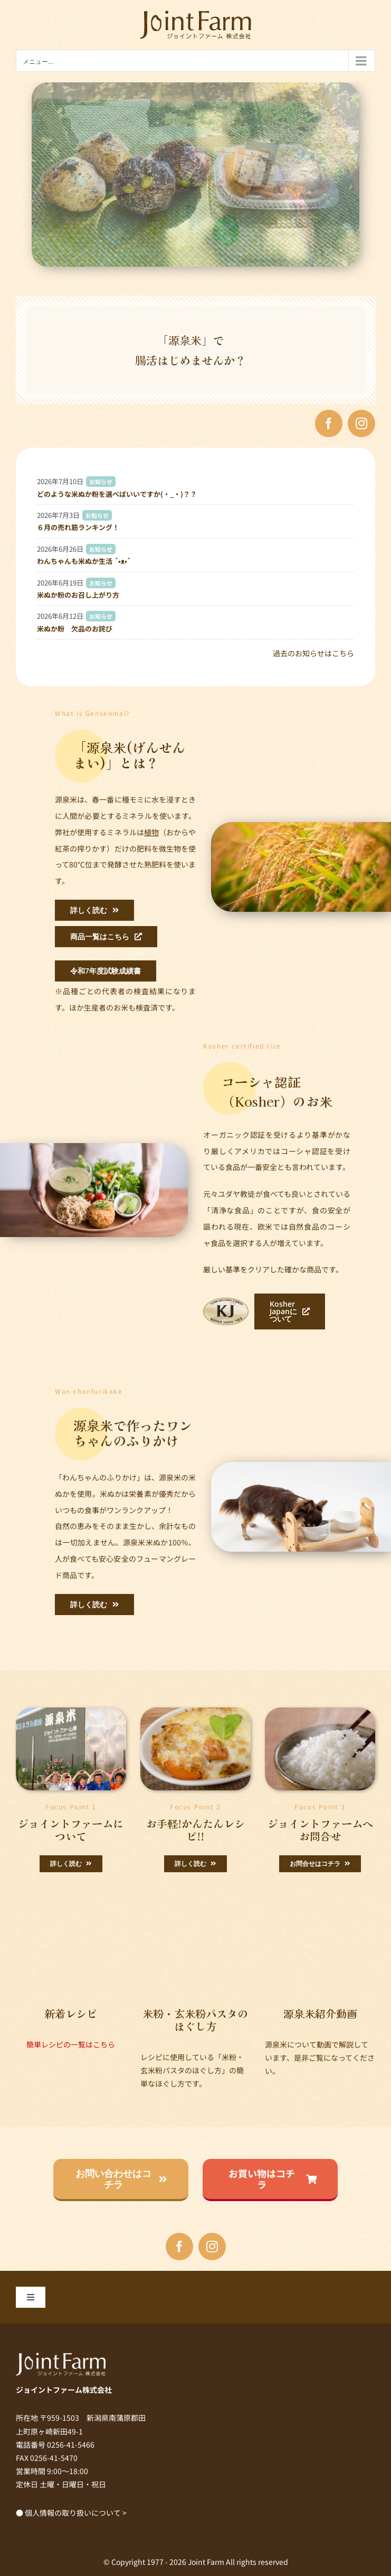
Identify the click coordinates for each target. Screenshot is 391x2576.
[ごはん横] (320, 1711)
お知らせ (100, 481)
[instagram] (361, 423)
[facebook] (328, 423)
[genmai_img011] (195, 1711)
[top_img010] (71, 1711)
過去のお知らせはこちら (313, 653)
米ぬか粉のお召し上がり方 (78, 595)
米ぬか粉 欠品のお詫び (74, 629)
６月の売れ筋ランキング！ (78, 527)
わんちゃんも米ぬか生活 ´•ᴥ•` (84, 561)
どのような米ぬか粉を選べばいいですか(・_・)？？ (117, 494)
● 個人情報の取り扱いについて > (71, 2512)
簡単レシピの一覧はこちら (70, 2044)
